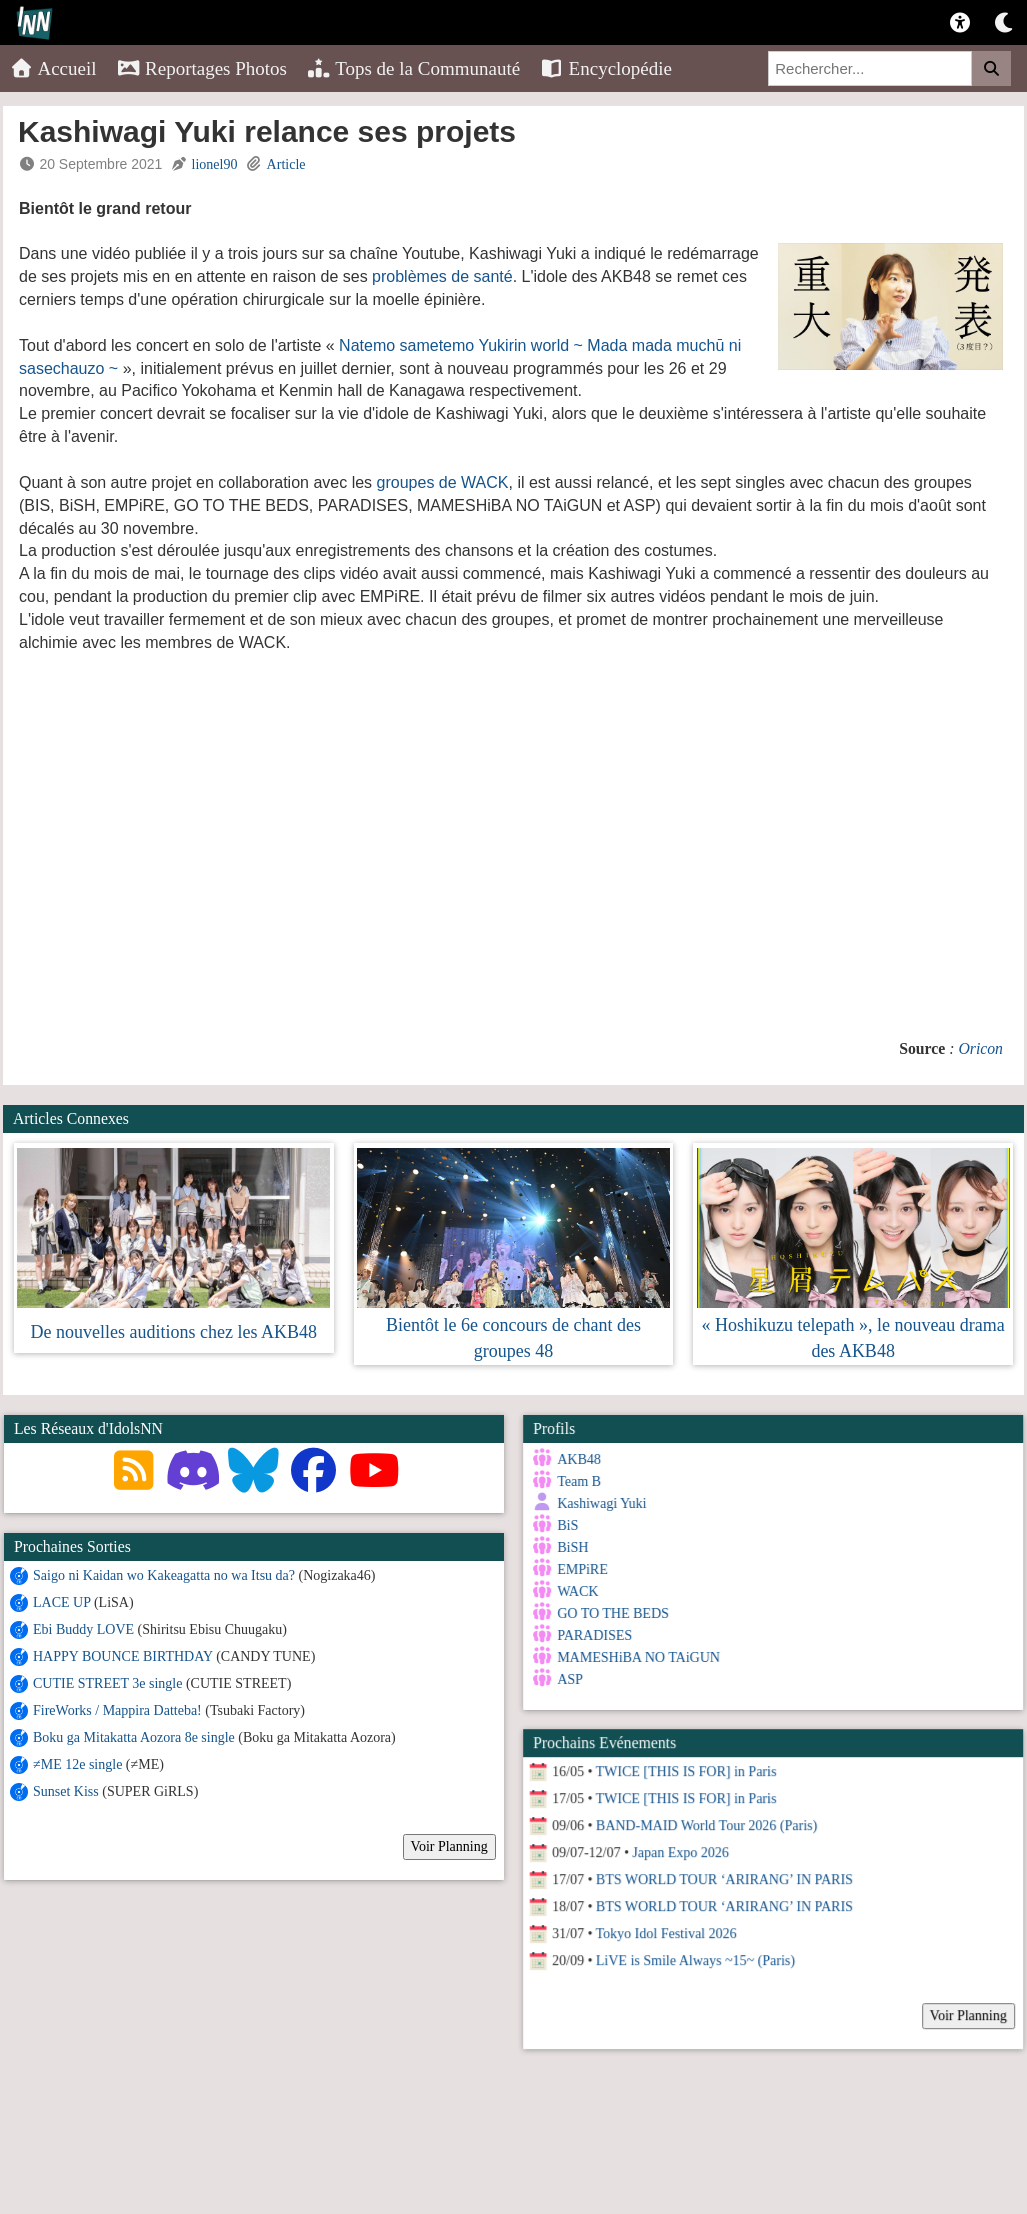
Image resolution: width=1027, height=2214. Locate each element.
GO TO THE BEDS (611, 1613)
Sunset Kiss (66, 1791)
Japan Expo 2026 (678, 1845)
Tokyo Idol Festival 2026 (663, 1926)
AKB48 (577, 1459)
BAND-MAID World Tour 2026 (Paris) (703, 1818)
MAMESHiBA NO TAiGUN (636, 1657)
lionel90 (215, 164)
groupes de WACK (443, 482)
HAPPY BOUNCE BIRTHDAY (123, 1656)
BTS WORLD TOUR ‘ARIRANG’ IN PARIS (721, 1872)
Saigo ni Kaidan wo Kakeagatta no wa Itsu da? (164, 1575)
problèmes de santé (442, 276)
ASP (568, 1679)
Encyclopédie (606, 68)
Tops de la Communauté (413, 68)
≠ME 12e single (77, 1764)
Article (286, 164)
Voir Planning (449, 1846)
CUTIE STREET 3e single (107, 1683)
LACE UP (61, 1602)
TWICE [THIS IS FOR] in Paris (683, 1764)
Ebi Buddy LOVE (83, 1629)
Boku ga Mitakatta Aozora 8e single (134, 1737)
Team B (577, 1481)
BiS (565, 1525)
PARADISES (592, 1635)
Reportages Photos (202, 68)
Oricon (980, 1048)
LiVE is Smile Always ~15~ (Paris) (692, 1953)
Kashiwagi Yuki (599, 1503)
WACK (575, 1591)
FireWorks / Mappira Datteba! (117, 1710)
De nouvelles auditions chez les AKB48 (174, 1332)
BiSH (570, 1547)
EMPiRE (580, 1569)
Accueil (53, 68)
